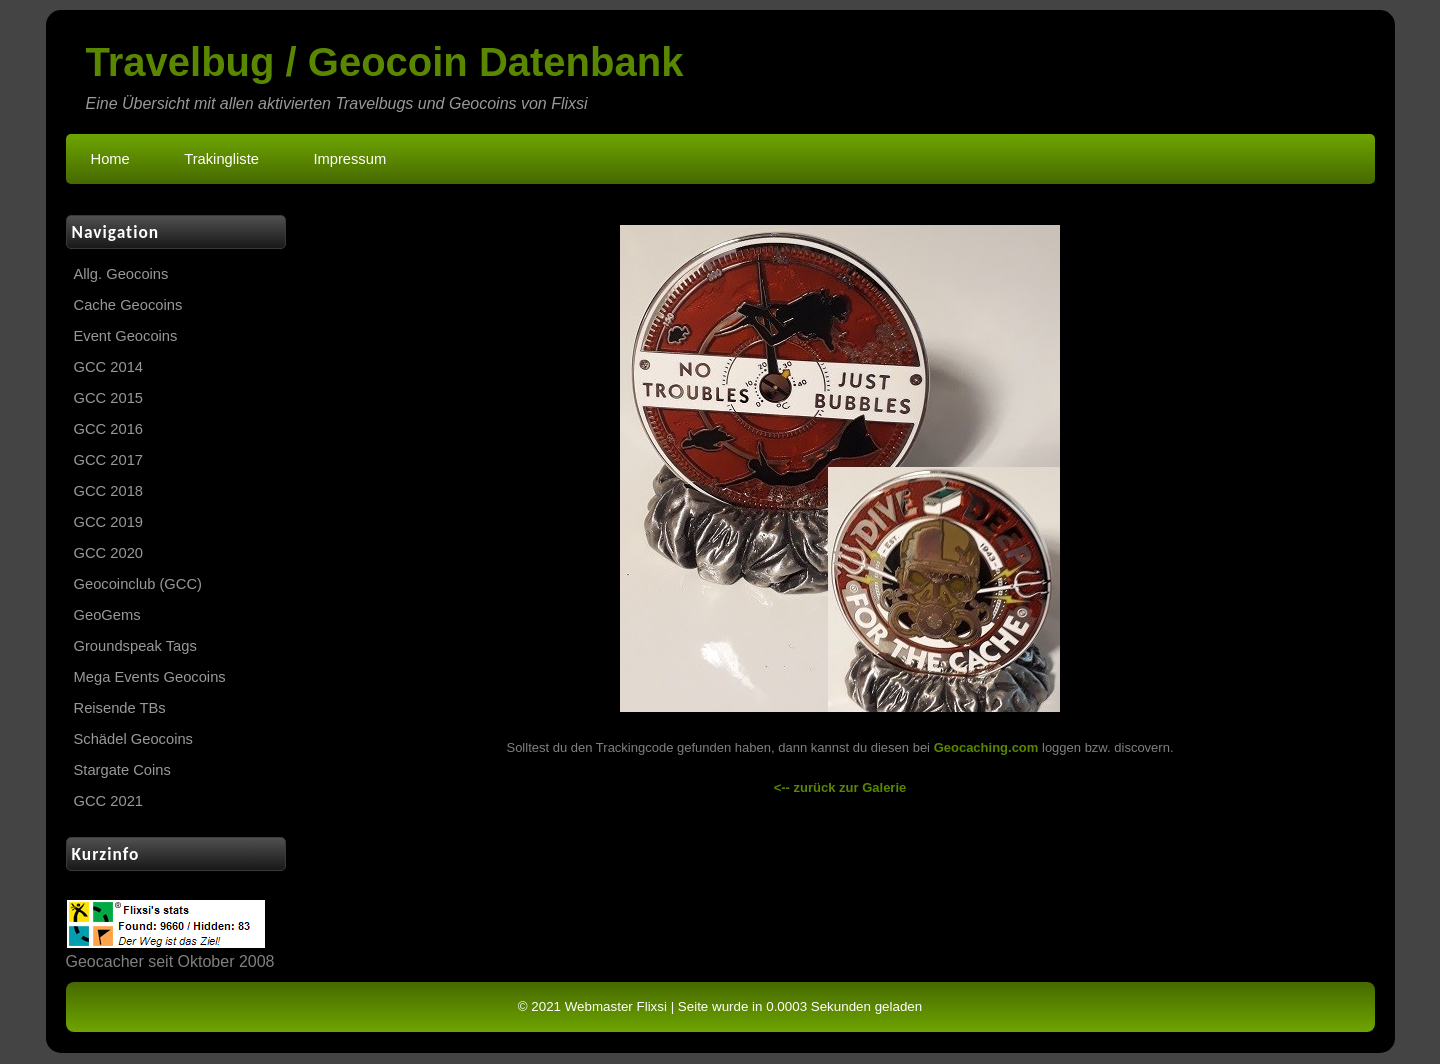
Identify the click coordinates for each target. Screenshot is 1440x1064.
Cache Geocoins (128, 305)
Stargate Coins (122, 770)
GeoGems (107, 615)
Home (110, 159)
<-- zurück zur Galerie (840, 787)
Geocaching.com (986, 747)
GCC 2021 (109, 801)
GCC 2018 (109, 491)
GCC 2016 (109, 429)
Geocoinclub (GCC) (138, 584)
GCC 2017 (109, 460)
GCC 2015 (109, 398)
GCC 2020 (109, 553)
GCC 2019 (109, 522)
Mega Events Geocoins (150, 677)
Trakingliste (221, 159)
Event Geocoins (126, 336)
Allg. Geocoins (121, 274)
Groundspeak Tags (135, 646)
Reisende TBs (120, 708)
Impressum (349, 159)
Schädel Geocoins (133, 739)
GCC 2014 (109, 367)
